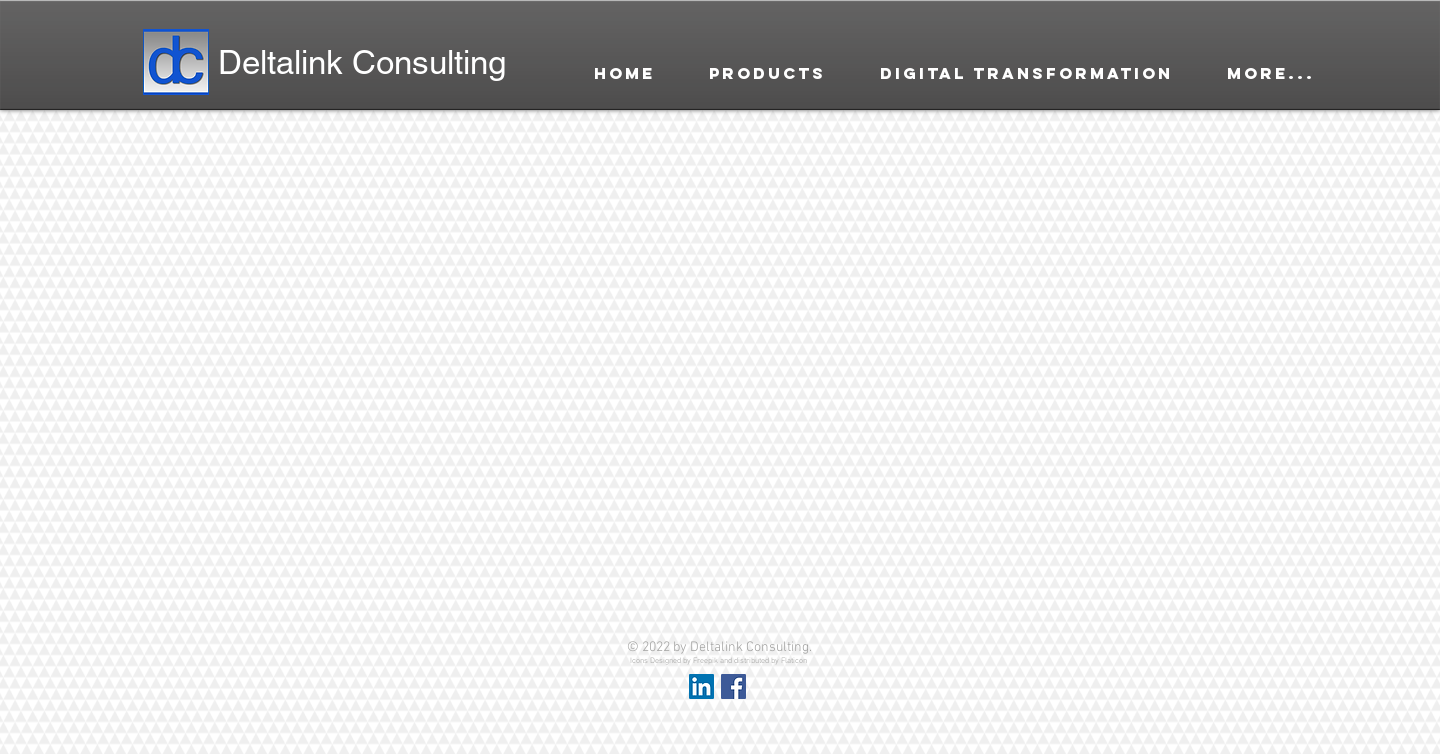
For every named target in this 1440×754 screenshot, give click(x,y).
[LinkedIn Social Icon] (701, 686)
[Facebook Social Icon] (733, 686)
